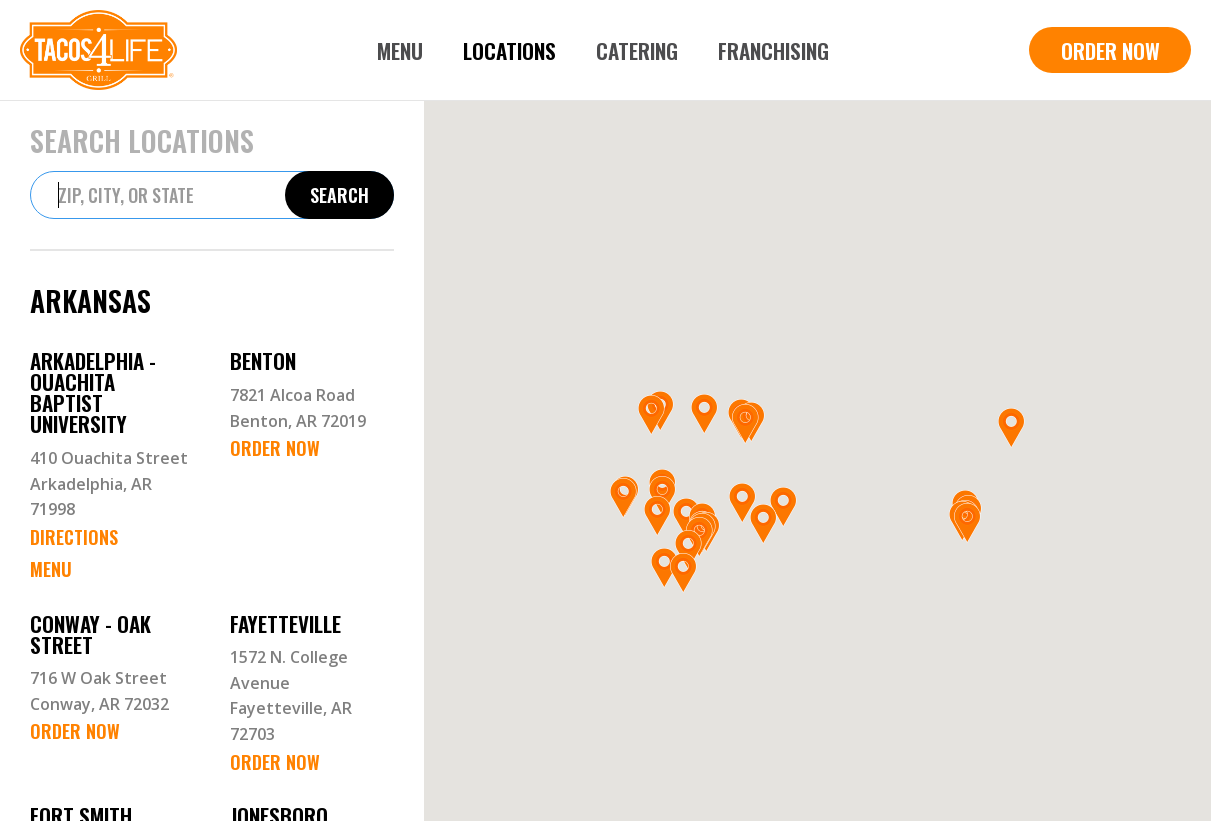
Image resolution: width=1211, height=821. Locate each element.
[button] (688, 550)
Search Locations (142, 141)
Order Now (275, 448)
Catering (637, 50)
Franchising (773, 50)
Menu (400, 50)
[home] (98, 50)
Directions (74, 537)
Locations (509, 50)
